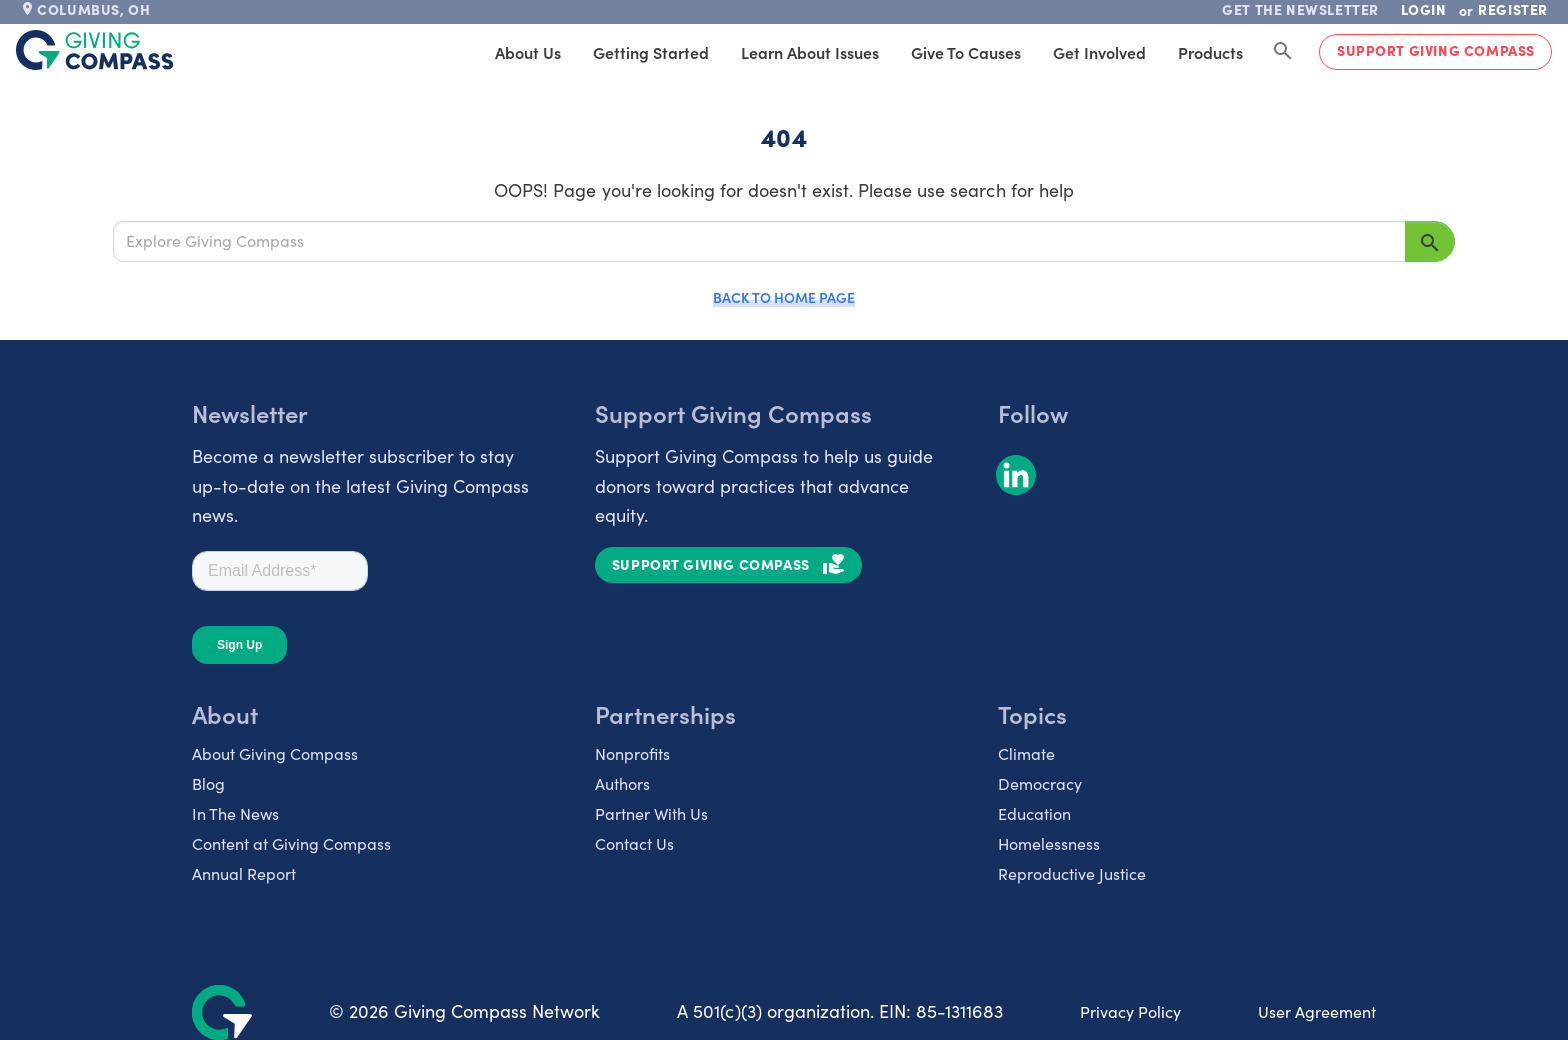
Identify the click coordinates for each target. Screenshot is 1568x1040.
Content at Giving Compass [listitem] (291, 843)
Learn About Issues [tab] (810, 52)
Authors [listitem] (622, 783)
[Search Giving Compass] (1283, 52)
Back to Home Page (784, 297)
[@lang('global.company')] (95, 50)
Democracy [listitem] (1040, 783)
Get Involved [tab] (1099, 52)
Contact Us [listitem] (634, 843)
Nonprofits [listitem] (632, 753)
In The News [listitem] (235, 813)
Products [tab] (1210, 52)
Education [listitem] (1034, 813)
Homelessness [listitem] (1049, 843)
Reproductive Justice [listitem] (1072, 873)
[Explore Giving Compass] (759, 241)
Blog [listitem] (208, 783)
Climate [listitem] (1026, 753)
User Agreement (1317, 1011)
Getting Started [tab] (651, 52)
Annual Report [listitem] (244, 873)
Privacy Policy (1130, 1011)
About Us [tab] (528, 52)
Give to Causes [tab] (966, 52)
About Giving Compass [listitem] (275, 753)
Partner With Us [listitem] (651, 813)
